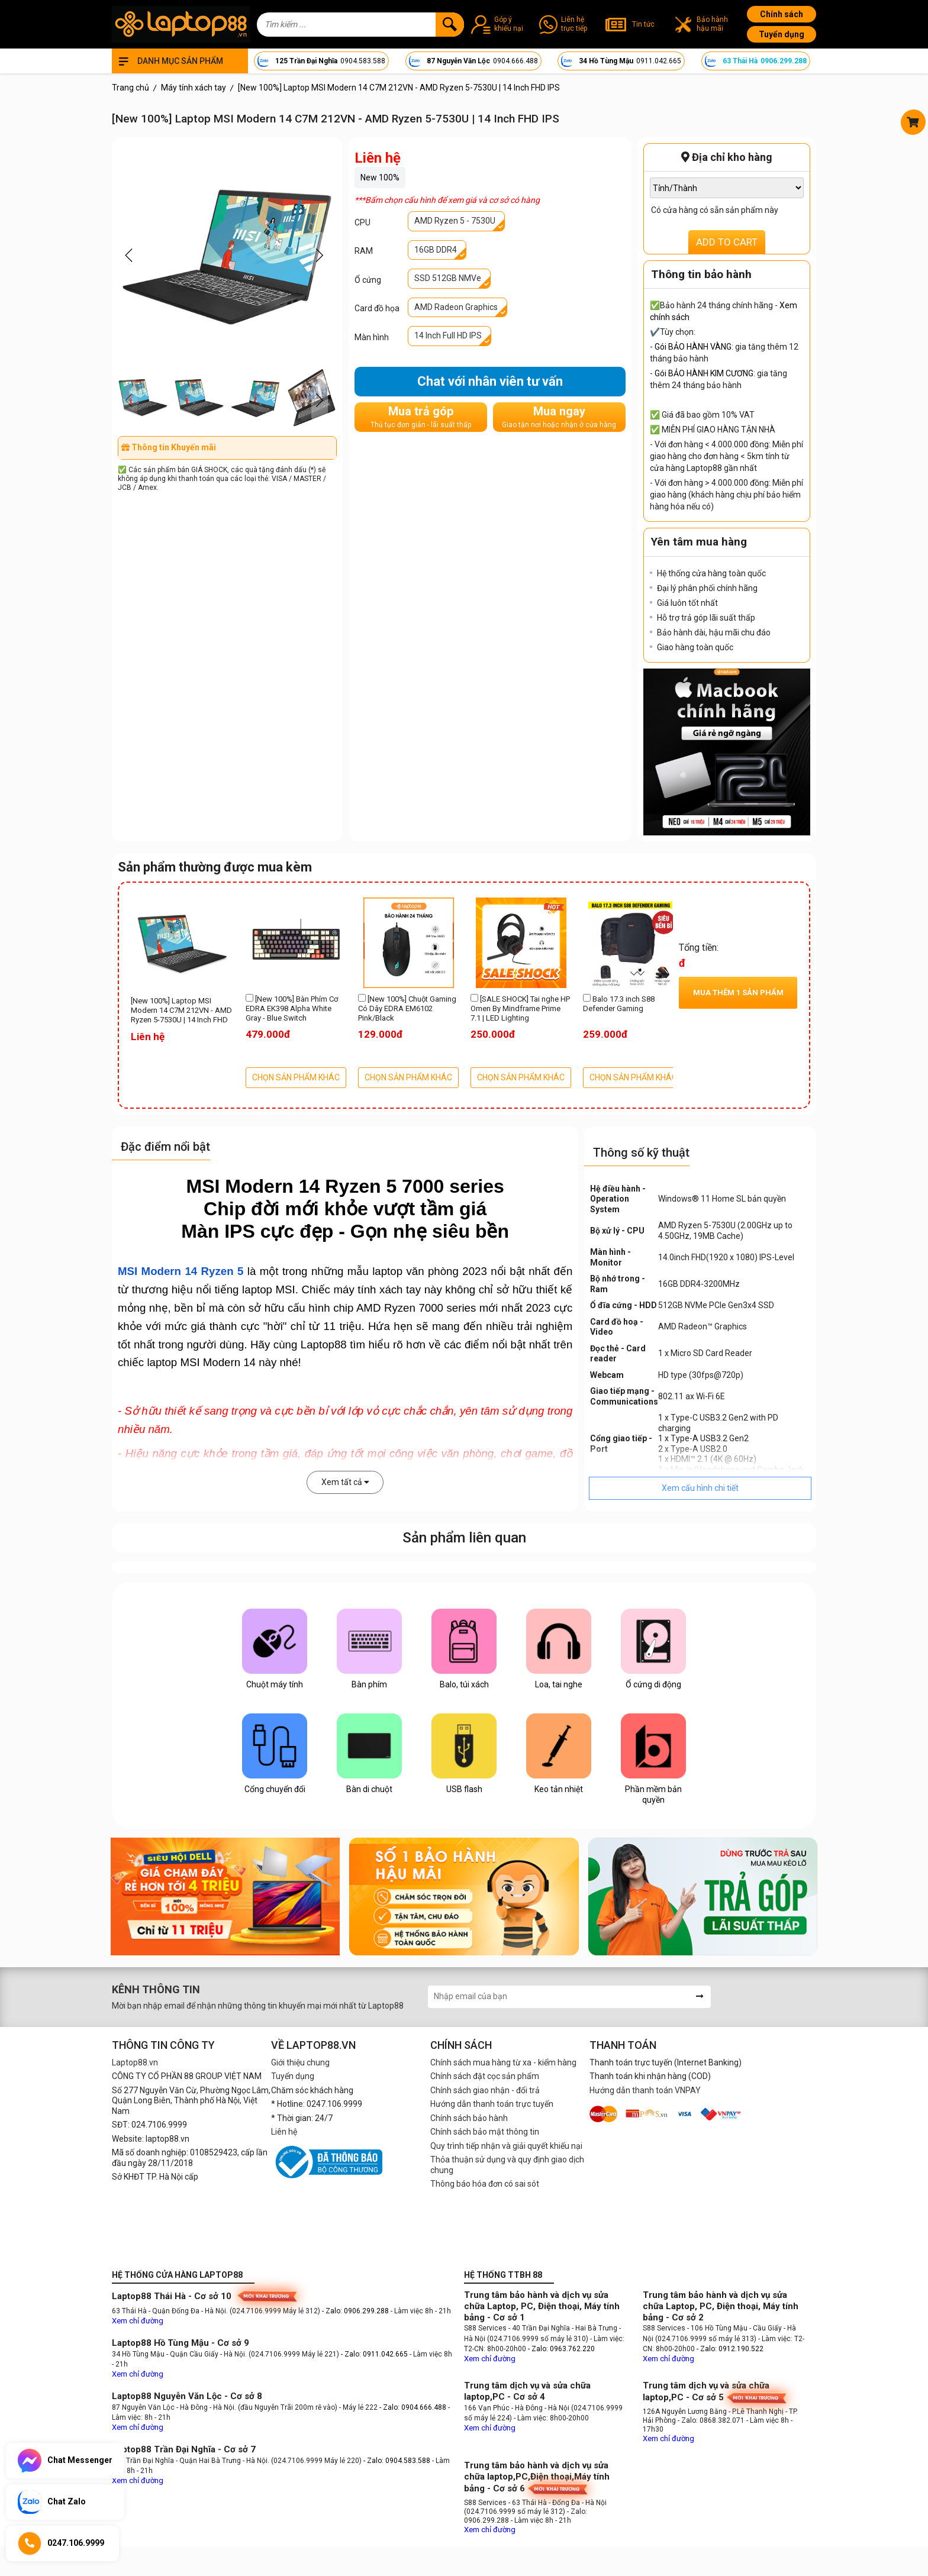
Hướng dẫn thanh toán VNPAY (645, 2090)
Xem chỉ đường (137, 2320)
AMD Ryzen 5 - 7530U (454, 220)
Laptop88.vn (135, 2062)
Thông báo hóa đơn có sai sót (484, 2183)
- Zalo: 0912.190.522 (730, 2349)
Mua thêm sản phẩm (738, 992)
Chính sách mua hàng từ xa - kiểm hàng (503, 2062)
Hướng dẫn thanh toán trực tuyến (491, 2104)
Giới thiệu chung (300, 2062)
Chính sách (781, 14)
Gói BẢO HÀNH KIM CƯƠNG (704, 373)
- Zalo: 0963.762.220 (561, 2349)
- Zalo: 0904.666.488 (412, 2407)
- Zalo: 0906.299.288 (356, 2311)
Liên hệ (284, 2131)
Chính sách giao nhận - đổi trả (485, 2090)
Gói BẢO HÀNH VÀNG (693, 346)
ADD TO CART (727, 242)
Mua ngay (559, 417)
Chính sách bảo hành (469, 2118)
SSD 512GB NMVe (447, 278)
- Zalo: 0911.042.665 (375, 2354)
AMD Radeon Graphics (456, 307)
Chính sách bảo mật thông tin (484, 2131)
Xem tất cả (345, 1482)
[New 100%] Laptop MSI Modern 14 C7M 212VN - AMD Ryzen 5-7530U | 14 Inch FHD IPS (181, 1011)
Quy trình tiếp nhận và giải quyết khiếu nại (506, 2146)
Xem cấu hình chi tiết (700, 1488)
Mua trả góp (420, 417)
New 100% (379, 177)
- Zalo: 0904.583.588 (396, 2460)
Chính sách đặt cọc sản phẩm (484, 2076)
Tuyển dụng (781, 34)
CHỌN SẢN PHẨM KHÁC (296, 1077)
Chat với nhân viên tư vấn (490, 381)
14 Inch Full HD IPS (448, 335)
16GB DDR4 (435, 249)
